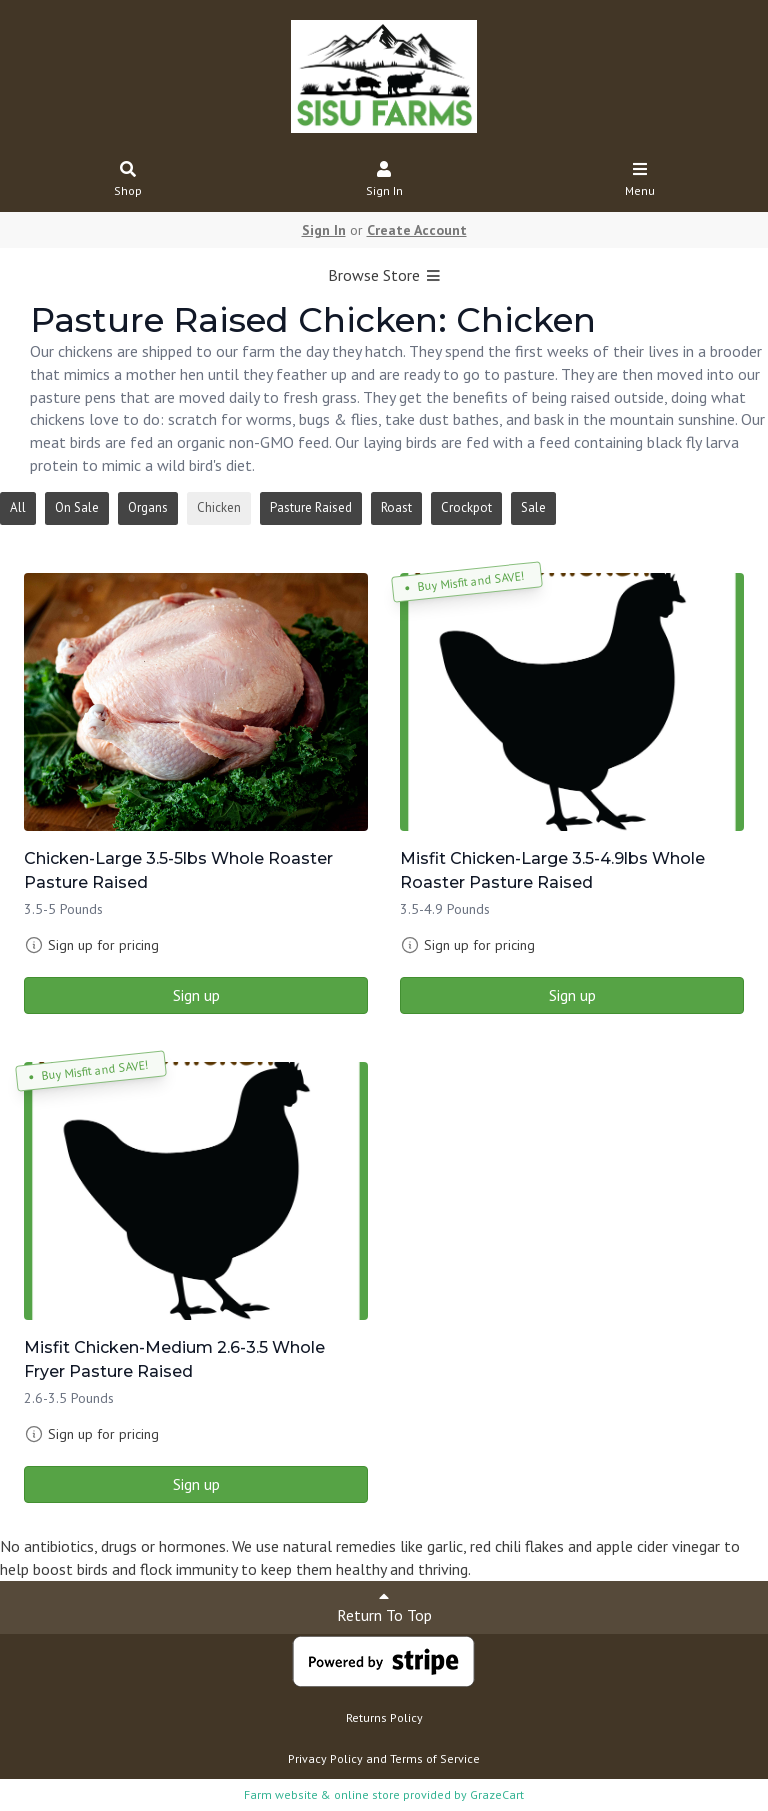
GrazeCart (497, 1794)
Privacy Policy (325, 1758)
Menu (640, 180)
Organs (148, 507)
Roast (396, 507)
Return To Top (384, 1606)
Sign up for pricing (103, 945)
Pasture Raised (311, 507)
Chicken (219, 507)
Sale (533, 507)
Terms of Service (435, 1758)
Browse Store (384, 275)
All (18, 507)
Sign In (384, 180)
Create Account (417, 230)
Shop (128, 180)
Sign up (196, 995)
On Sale (77, 507)
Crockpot (466, 507)
